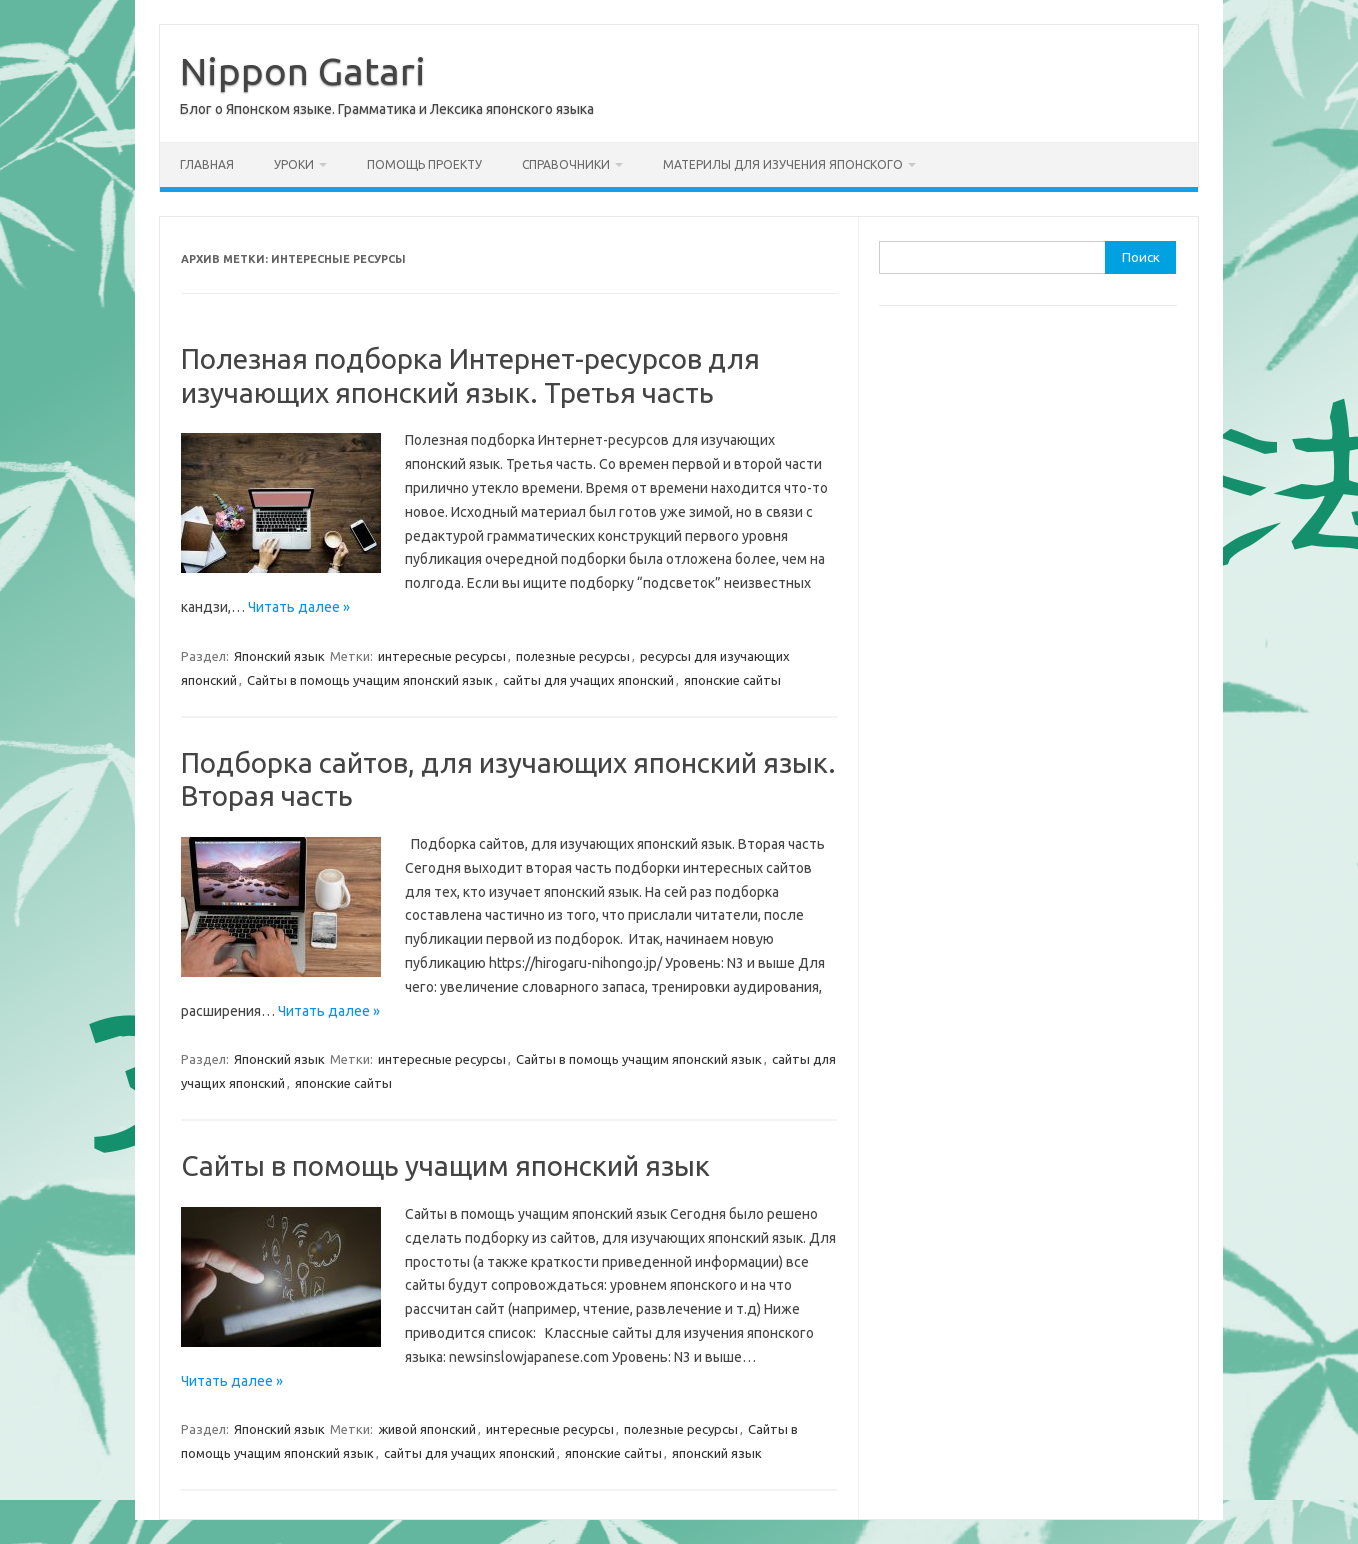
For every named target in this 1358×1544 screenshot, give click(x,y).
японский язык (717, 1453)
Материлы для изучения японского (783, 164)
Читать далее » (299, 607)
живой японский (427, 1429)
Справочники (566, 164)
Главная (207, 164)
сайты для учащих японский (588, 680)
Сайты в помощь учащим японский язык (370, 680)
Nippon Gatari (303, 71)
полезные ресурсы (573, 656)
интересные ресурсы (442, 656)
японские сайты (732, 680)
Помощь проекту (424, 164)
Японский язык (279, 656)
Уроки (294, 164)
